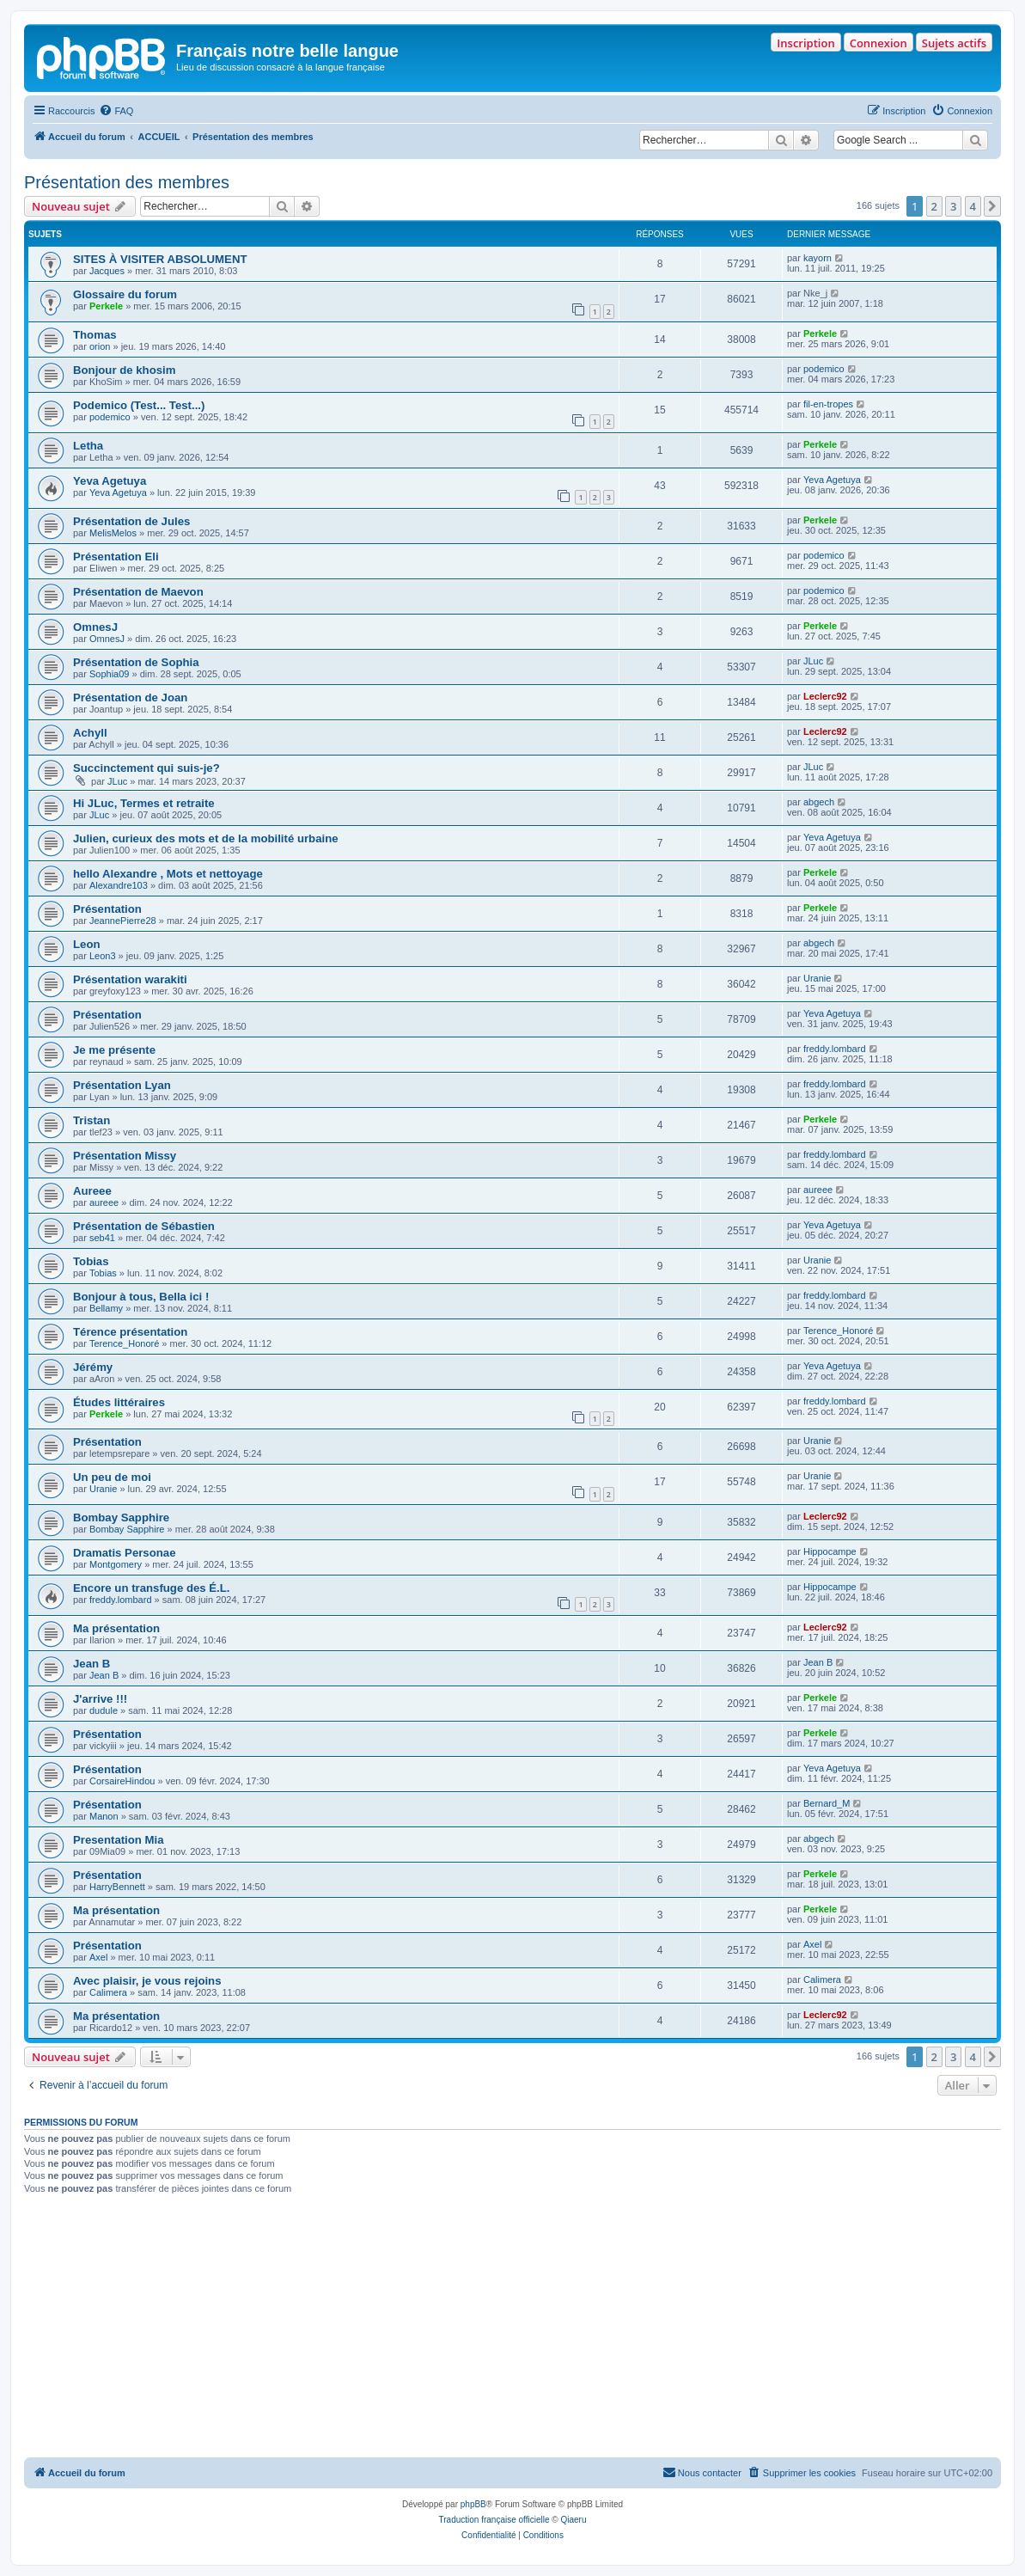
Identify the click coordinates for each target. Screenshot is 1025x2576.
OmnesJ (95, 627)
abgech (818, 802)
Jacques (107, 271)
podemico (824, 369)
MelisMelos (113, 533)
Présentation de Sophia (136, 662)
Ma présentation (116, 1628)
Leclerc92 (825, 696)
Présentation (107, 909)
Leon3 (102, 956)
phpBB (473, 2504)
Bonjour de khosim (124, 370)
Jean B (91, 1663)
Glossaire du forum (125, 294)
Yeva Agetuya (109, 480)
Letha (88, 445)
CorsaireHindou (122, 1781)
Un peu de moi (112, 1477)
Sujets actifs (954, 43)
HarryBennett (117, 1887)
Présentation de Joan (130, 697)
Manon (104, 1816)
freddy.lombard (834, 1048)
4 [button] (973, 206)
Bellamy (106, 1308)
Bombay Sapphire (121, 1517)
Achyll (90, 732)
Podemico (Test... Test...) (138, 405)
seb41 (102, 1238)
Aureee (92, 1190)
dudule (103, 1710)
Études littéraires (119, 1402)
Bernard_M (826, 1803)
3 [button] (953, 206)
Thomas (95, 334)
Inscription (805, 43)
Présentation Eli (116, 556)
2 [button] (934, 206)
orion (99, 346)
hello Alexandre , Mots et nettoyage (168, 873)
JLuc (813, 661)
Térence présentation (130, 1331)
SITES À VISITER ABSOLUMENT (160, 259)
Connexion (878, 43)
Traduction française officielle (494, 2519)
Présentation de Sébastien (144, 1226)
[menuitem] (116, 111)
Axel (98, 1957)
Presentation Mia (118, 1839)
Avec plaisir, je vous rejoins (147, 1980)
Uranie (817, 978)
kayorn (817, 258)
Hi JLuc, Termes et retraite (144, 803)
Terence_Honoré (124, 1343)
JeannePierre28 (122, 920)
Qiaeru (573, 2519)
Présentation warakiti (130, 979)
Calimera (108, 1992)
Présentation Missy (124, 1155)
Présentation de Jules (131, 521)
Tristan (91, 1120)
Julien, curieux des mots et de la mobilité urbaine (206, 838)
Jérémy (93, 1367)
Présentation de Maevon (138, 591)
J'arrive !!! (100, 1698)
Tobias (91, 1261)
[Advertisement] (512, 2328)
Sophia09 (109, 674)
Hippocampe (830, 1551)
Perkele (106, 306)
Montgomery (115, 1564)
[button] (992, 206)
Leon (87, 944)
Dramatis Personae (124, 1552)
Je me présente (114, 1049)
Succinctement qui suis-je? (146, 768)
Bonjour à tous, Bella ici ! (141, 1296)
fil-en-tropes (828, 404)
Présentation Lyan (122, 1085)
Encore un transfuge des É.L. (151, 1588)
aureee (104, 1202)
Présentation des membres (126, 182)
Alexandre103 (118, 885)
